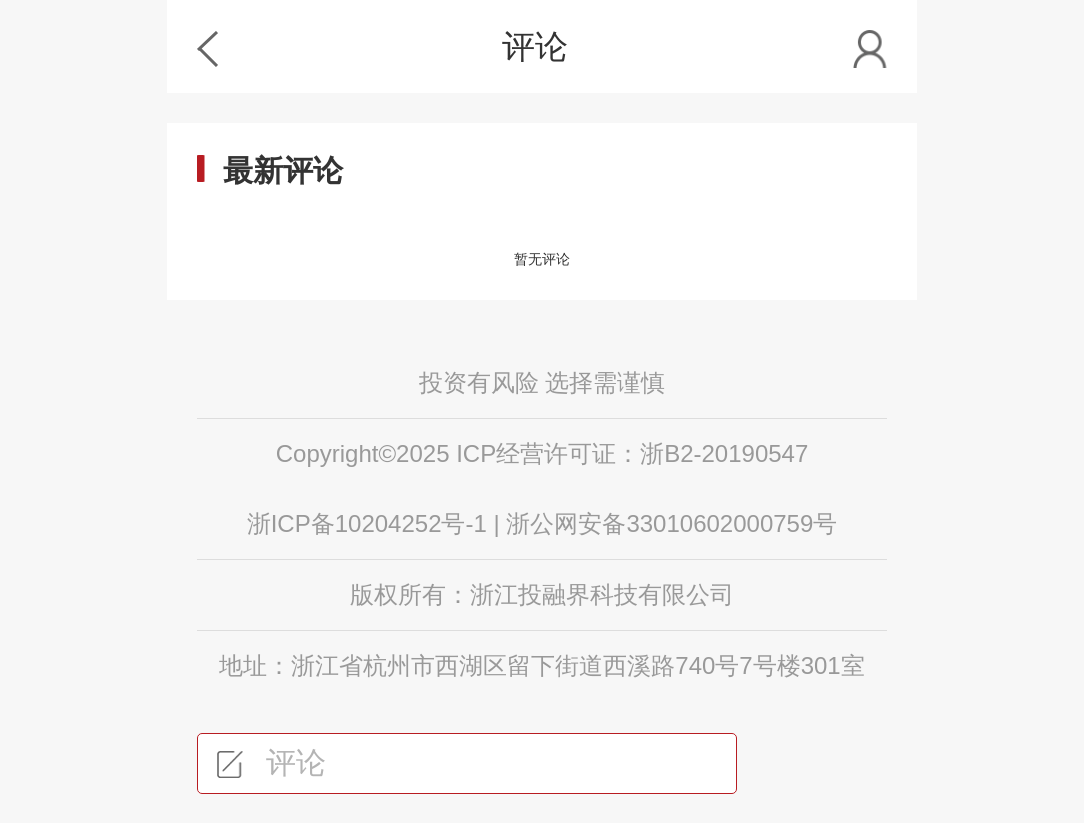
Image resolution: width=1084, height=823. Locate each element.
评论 (272, 763)
